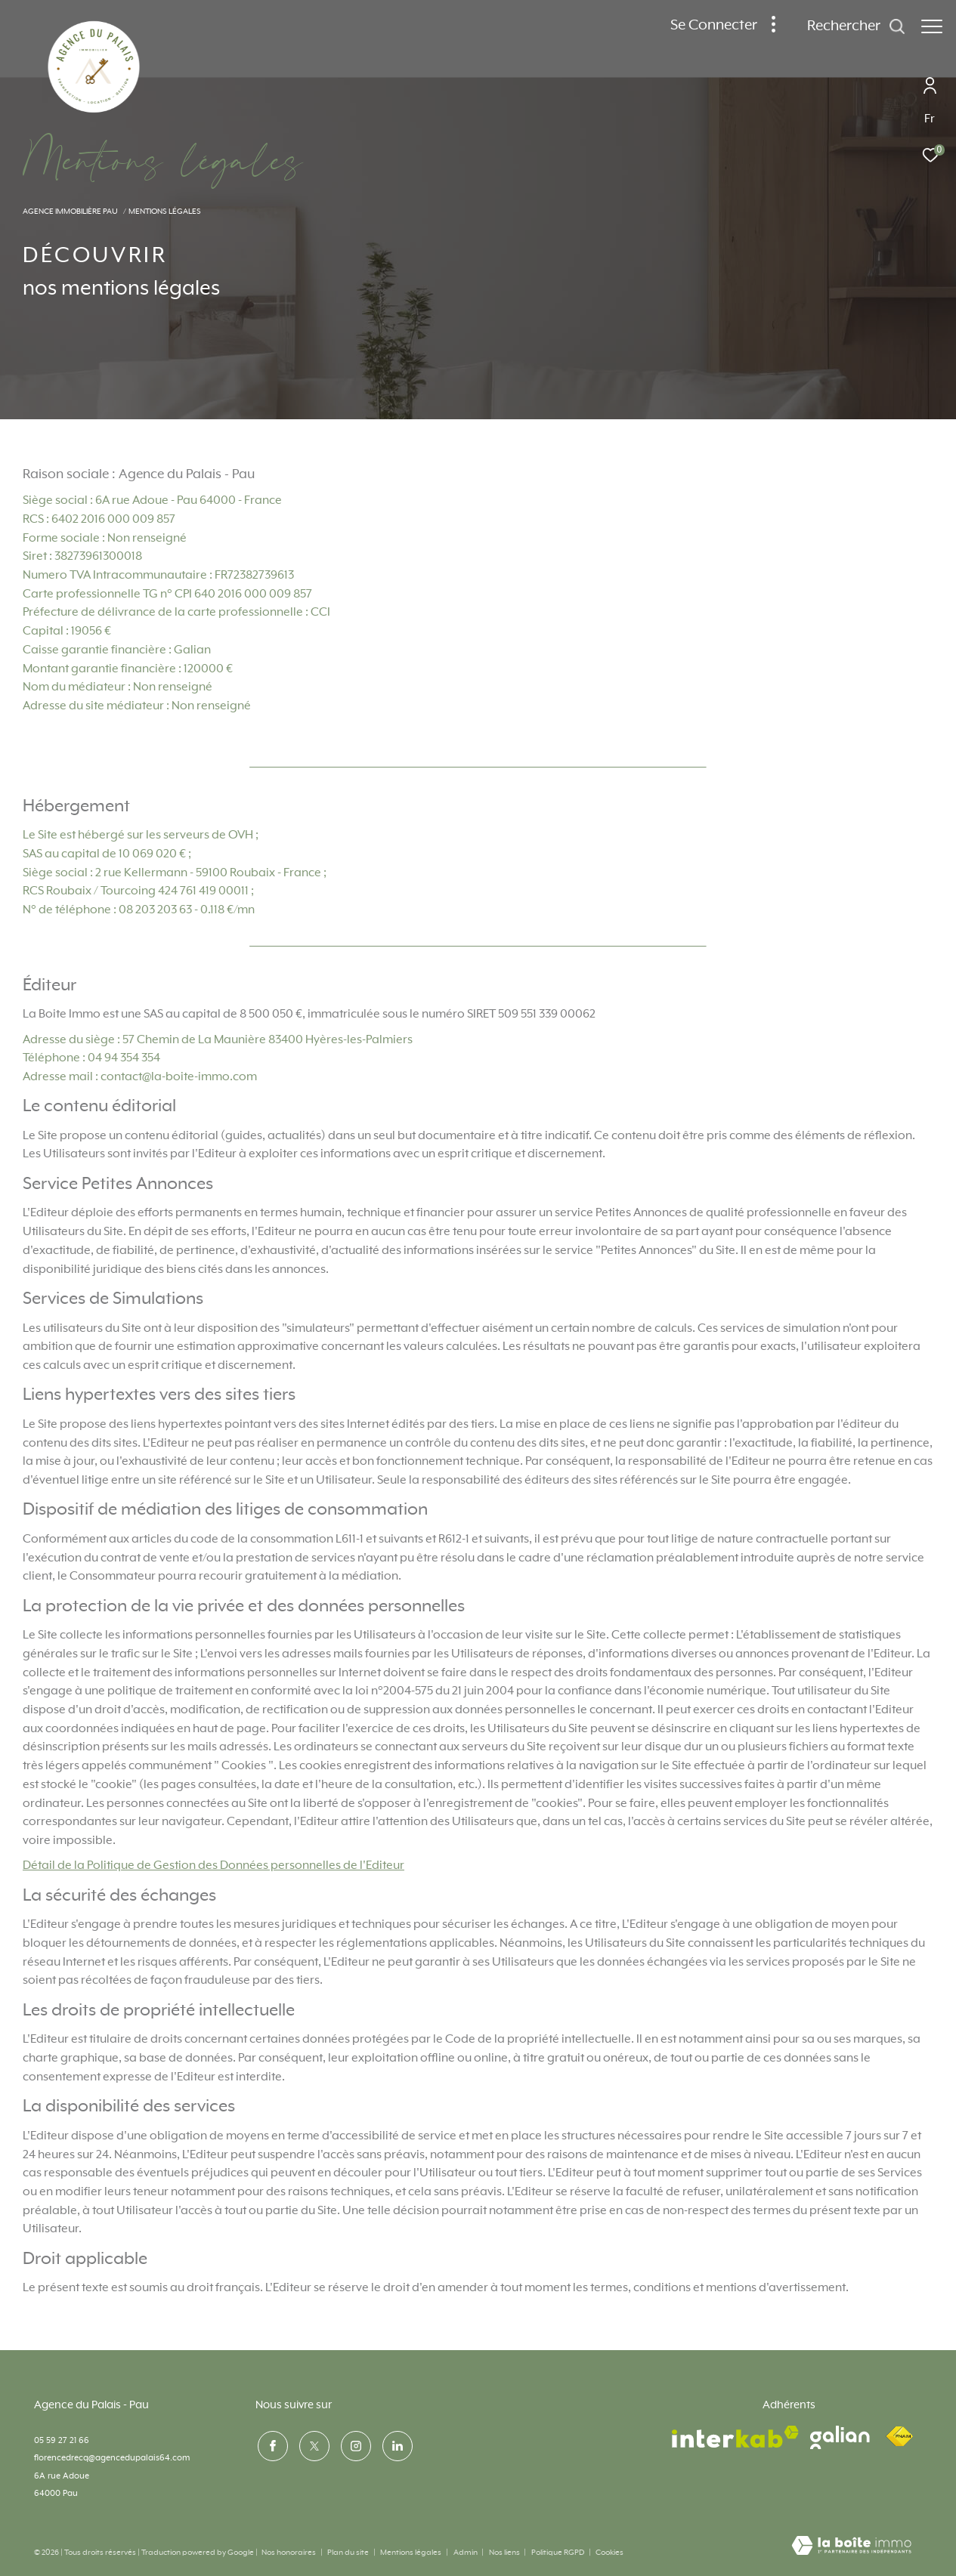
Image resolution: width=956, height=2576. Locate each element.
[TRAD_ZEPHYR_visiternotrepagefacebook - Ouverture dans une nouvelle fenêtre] (270, 2444)
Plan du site (348, 2552)
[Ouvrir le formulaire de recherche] (849, 27)
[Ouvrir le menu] (932, 26)
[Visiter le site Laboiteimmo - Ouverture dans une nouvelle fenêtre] (851, 2547)
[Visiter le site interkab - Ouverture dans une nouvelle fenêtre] (735, 2437)
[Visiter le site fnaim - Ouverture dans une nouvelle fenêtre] (899, 2437)
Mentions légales (411, 2552)
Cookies (609, 2552)
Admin (466, 2552)
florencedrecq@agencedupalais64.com (112, 2458)
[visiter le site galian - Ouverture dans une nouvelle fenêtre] (840, 2437)
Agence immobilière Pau (70, 211)
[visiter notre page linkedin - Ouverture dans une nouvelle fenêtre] (395, 2444)
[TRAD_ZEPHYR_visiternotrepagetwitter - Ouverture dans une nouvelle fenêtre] (312, 2444)
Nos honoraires (288, 2552)
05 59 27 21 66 (61, 2440)
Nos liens (505, 2552)
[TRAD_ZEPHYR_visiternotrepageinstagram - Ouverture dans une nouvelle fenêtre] (354, 2444)
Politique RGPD (557, 2552)
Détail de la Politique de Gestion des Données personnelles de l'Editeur (213, 1865)
